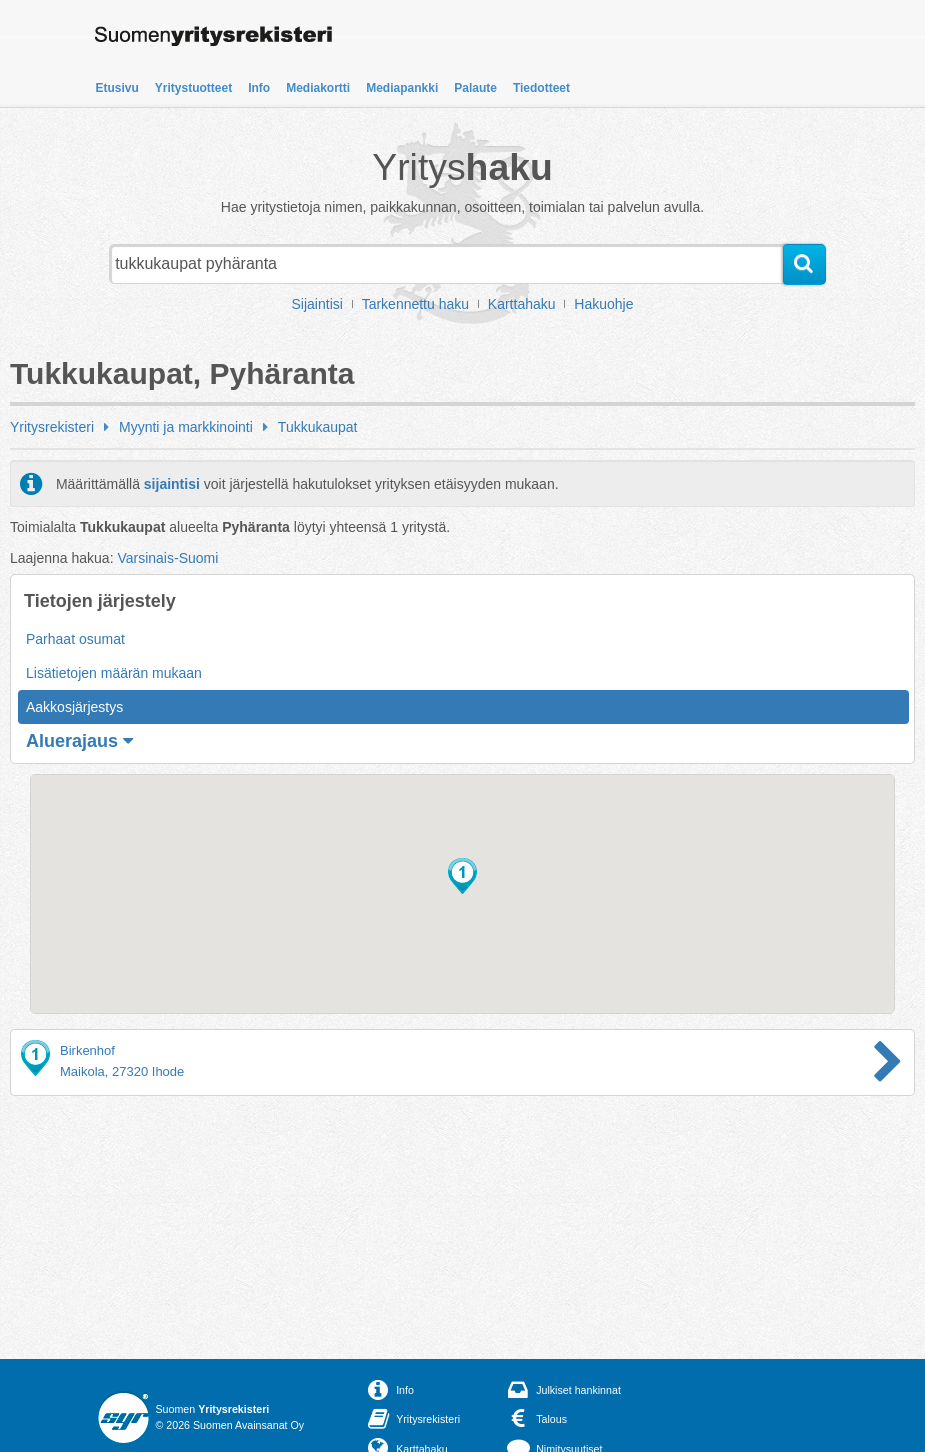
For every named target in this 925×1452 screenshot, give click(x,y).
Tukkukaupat (318, 427)
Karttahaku (522, 304)
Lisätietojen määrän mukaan (114, 673)
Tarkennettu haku (415, 304)
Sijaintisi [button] (317, 304)
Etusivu (117, 88)
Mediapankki (402, 88)
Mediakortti (318, 88)
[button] (462, 876)
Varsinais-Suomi (167, 558)
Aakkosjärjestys (74, 707)
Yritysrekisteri (52, 427)
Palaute (475, 88)
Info (259, 88)
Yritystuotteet (193, 88)
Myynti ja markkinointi (186, 427)
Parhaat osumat (75, 639)
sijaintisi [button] (172, 484)
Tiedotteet (541, 88)
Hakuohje (603, 304)
